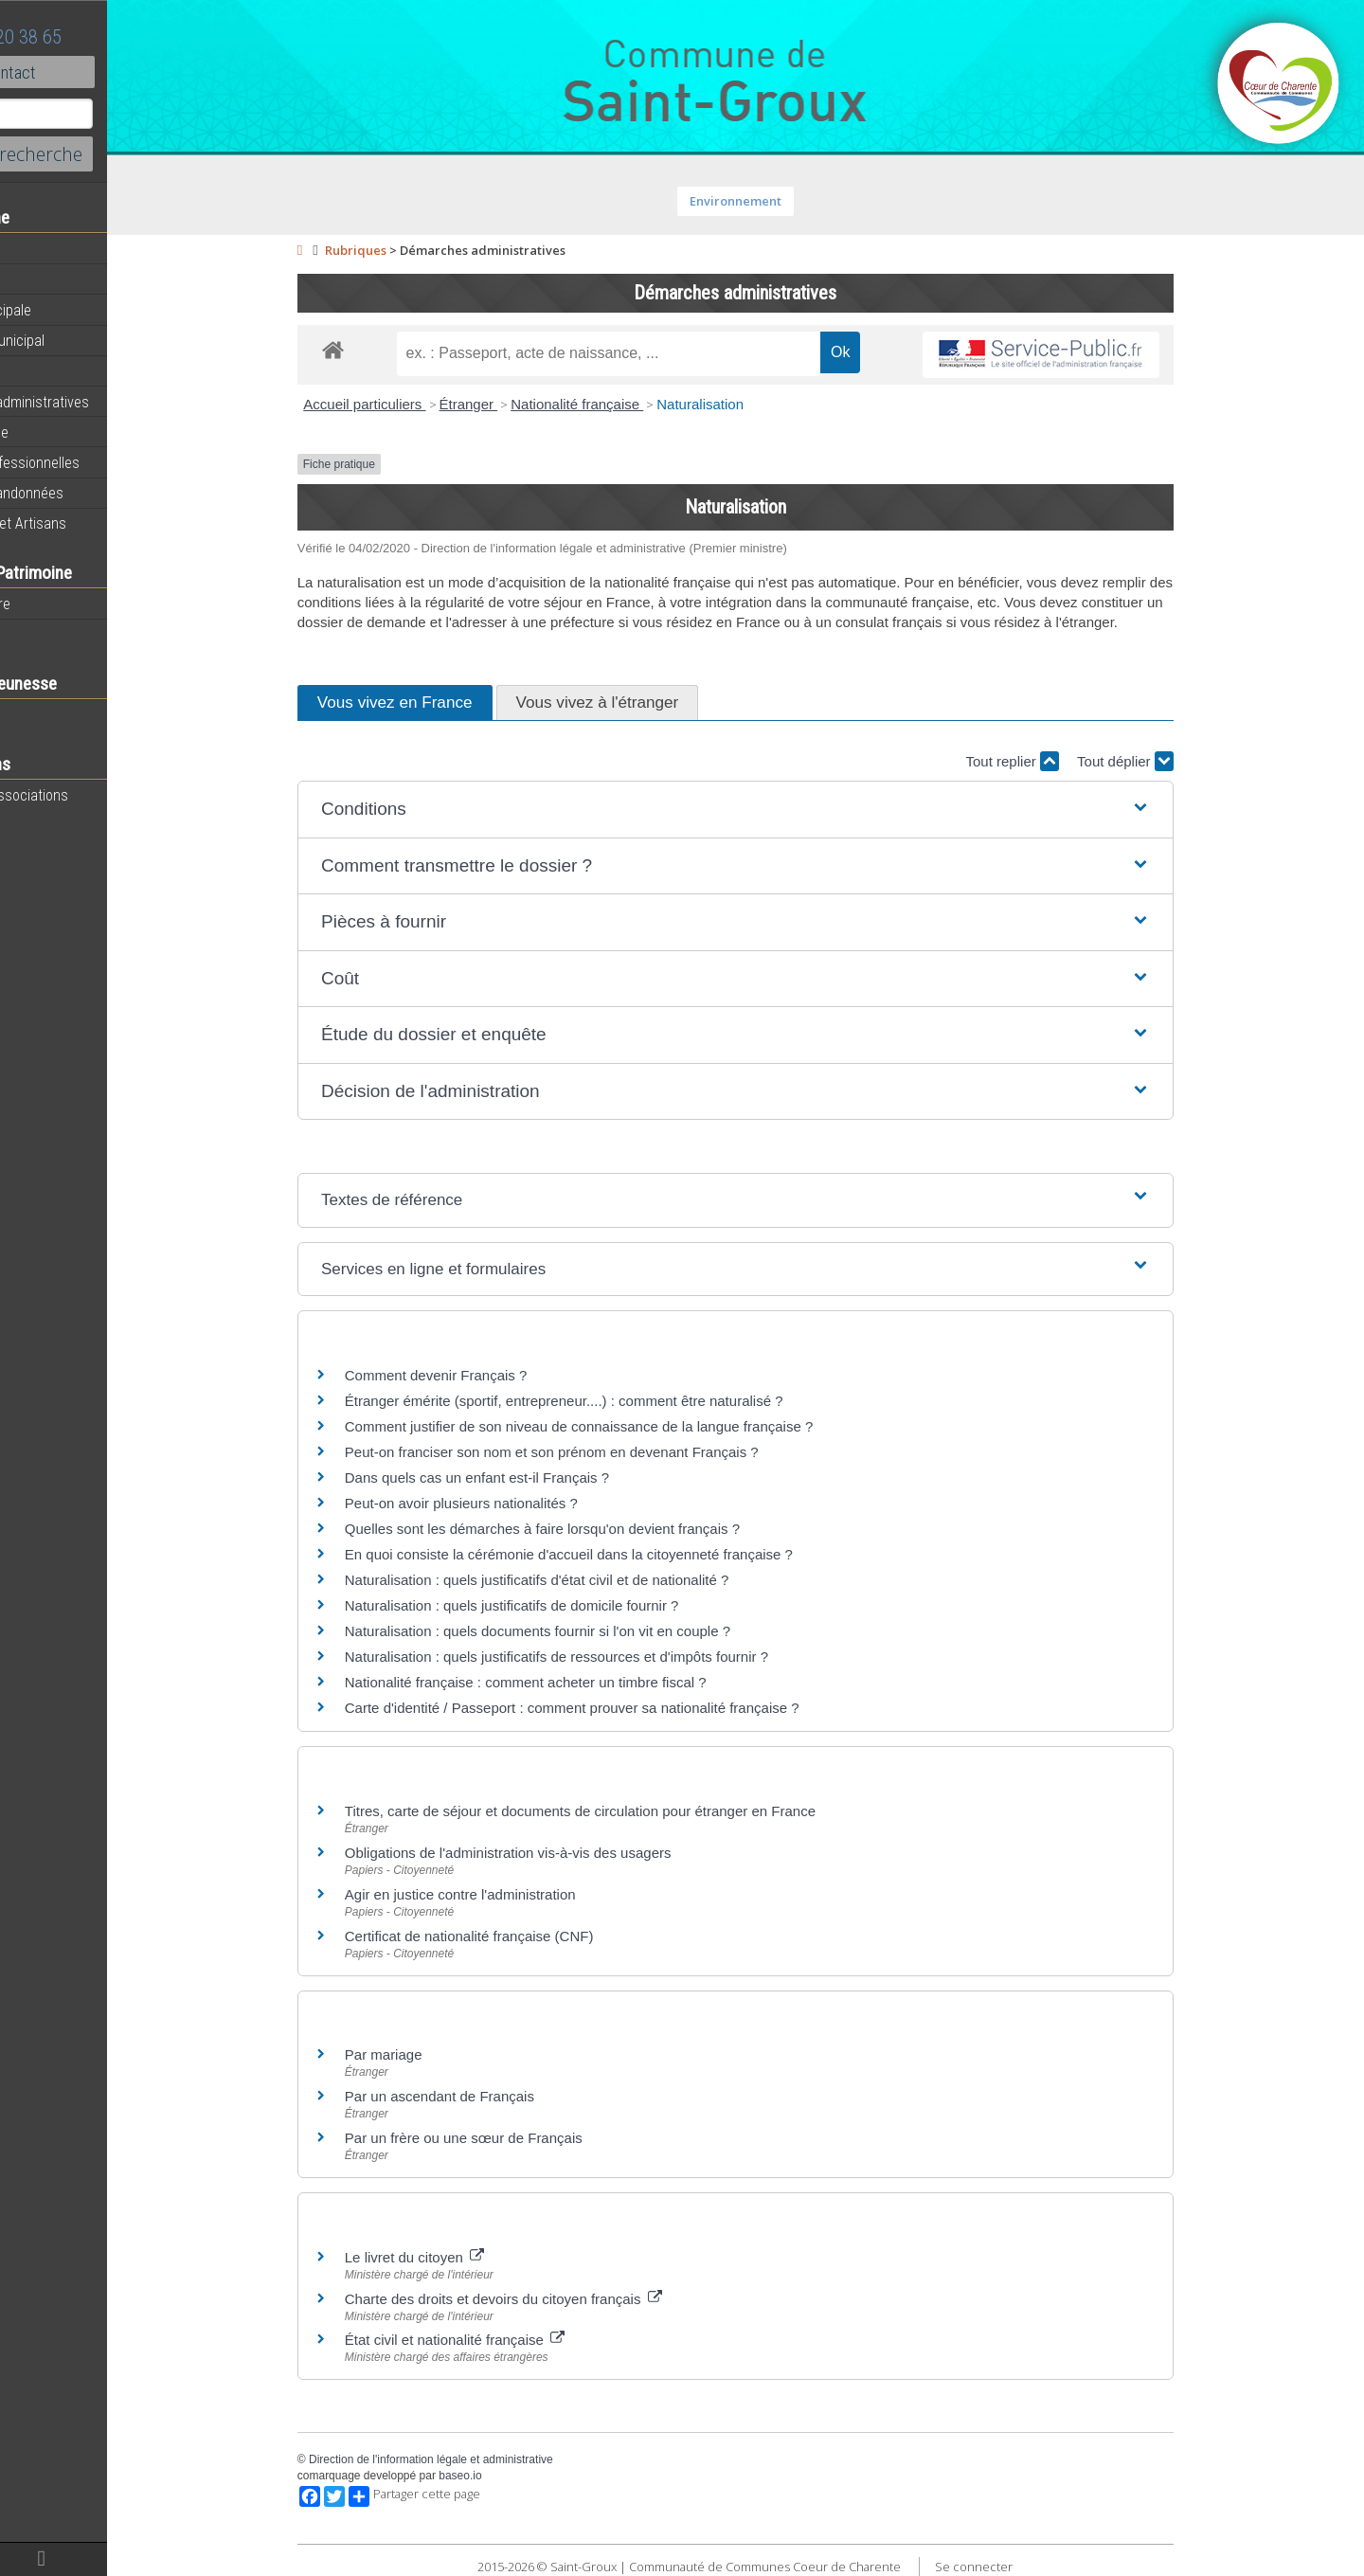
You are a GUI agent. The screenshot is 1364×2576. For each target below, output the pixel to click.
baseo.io (511, 2475)
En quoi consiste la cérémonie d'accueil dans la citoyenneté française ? (620, 1554)
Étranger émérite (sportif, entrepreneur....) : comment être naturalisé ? (615, 1401)
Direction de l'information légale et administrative (482, 2459)
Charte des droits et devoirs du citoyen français (554, 2299)
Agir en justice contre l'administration (511, 1894)
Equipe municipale (71, 309)
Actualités (47, 249)
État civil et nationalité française (506, 2340)
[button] (786, 810)
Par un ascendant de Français (490, 2096)
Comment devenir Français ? (487, 1375)
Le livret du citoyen (465, 2257)
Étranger (519, 404)
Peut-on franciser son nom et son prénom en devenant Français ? (603, 1452)
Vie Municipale (60, 432)
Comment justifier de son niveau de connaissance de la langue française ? (630, 1426)
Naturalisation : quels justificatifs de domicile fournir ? (563, 1605)
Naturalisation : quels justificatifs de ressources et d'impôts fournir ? (607, 1656)
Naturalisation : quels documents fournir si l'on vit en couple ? (588, 1631)
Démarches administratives (100, 401)
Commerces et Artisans (89, 522)
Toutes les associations (90, 794)
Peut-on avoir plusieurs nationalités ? (512, 1503)
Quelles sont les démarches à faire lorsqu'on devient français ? (593, 1529)
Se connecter (1025, 2566)
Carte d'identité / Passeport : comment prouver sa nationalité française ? (623, 1708)
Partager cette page (465, 2496)
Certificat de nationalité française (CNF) (520, 1936)
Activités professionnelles (95, 462)
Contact (103, 72)
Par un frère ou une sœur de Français (515, 2138)
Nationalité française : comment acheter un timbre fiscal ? (577, 1682)
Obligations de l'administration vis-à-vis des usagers (559, 1853)
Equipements (56, 370)
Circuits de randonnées (87, 492)
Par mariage (435, 2054)
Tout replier (1062, 761)
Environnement (787, 200)
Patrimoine (49, 633)
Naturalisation (751, 404)
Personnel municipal (78, 340)
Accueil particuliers (415, 404)
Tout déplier (1176, 761)
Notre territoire (61, 603)
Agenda (39, 279)
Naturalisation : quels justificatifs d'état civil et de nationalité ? (588, 1580)
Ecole (33, 714)
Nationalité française (628, 404)
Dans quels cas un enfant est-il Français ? (528, 1477)
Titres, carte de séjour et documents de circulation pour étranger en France (631, 1811)
